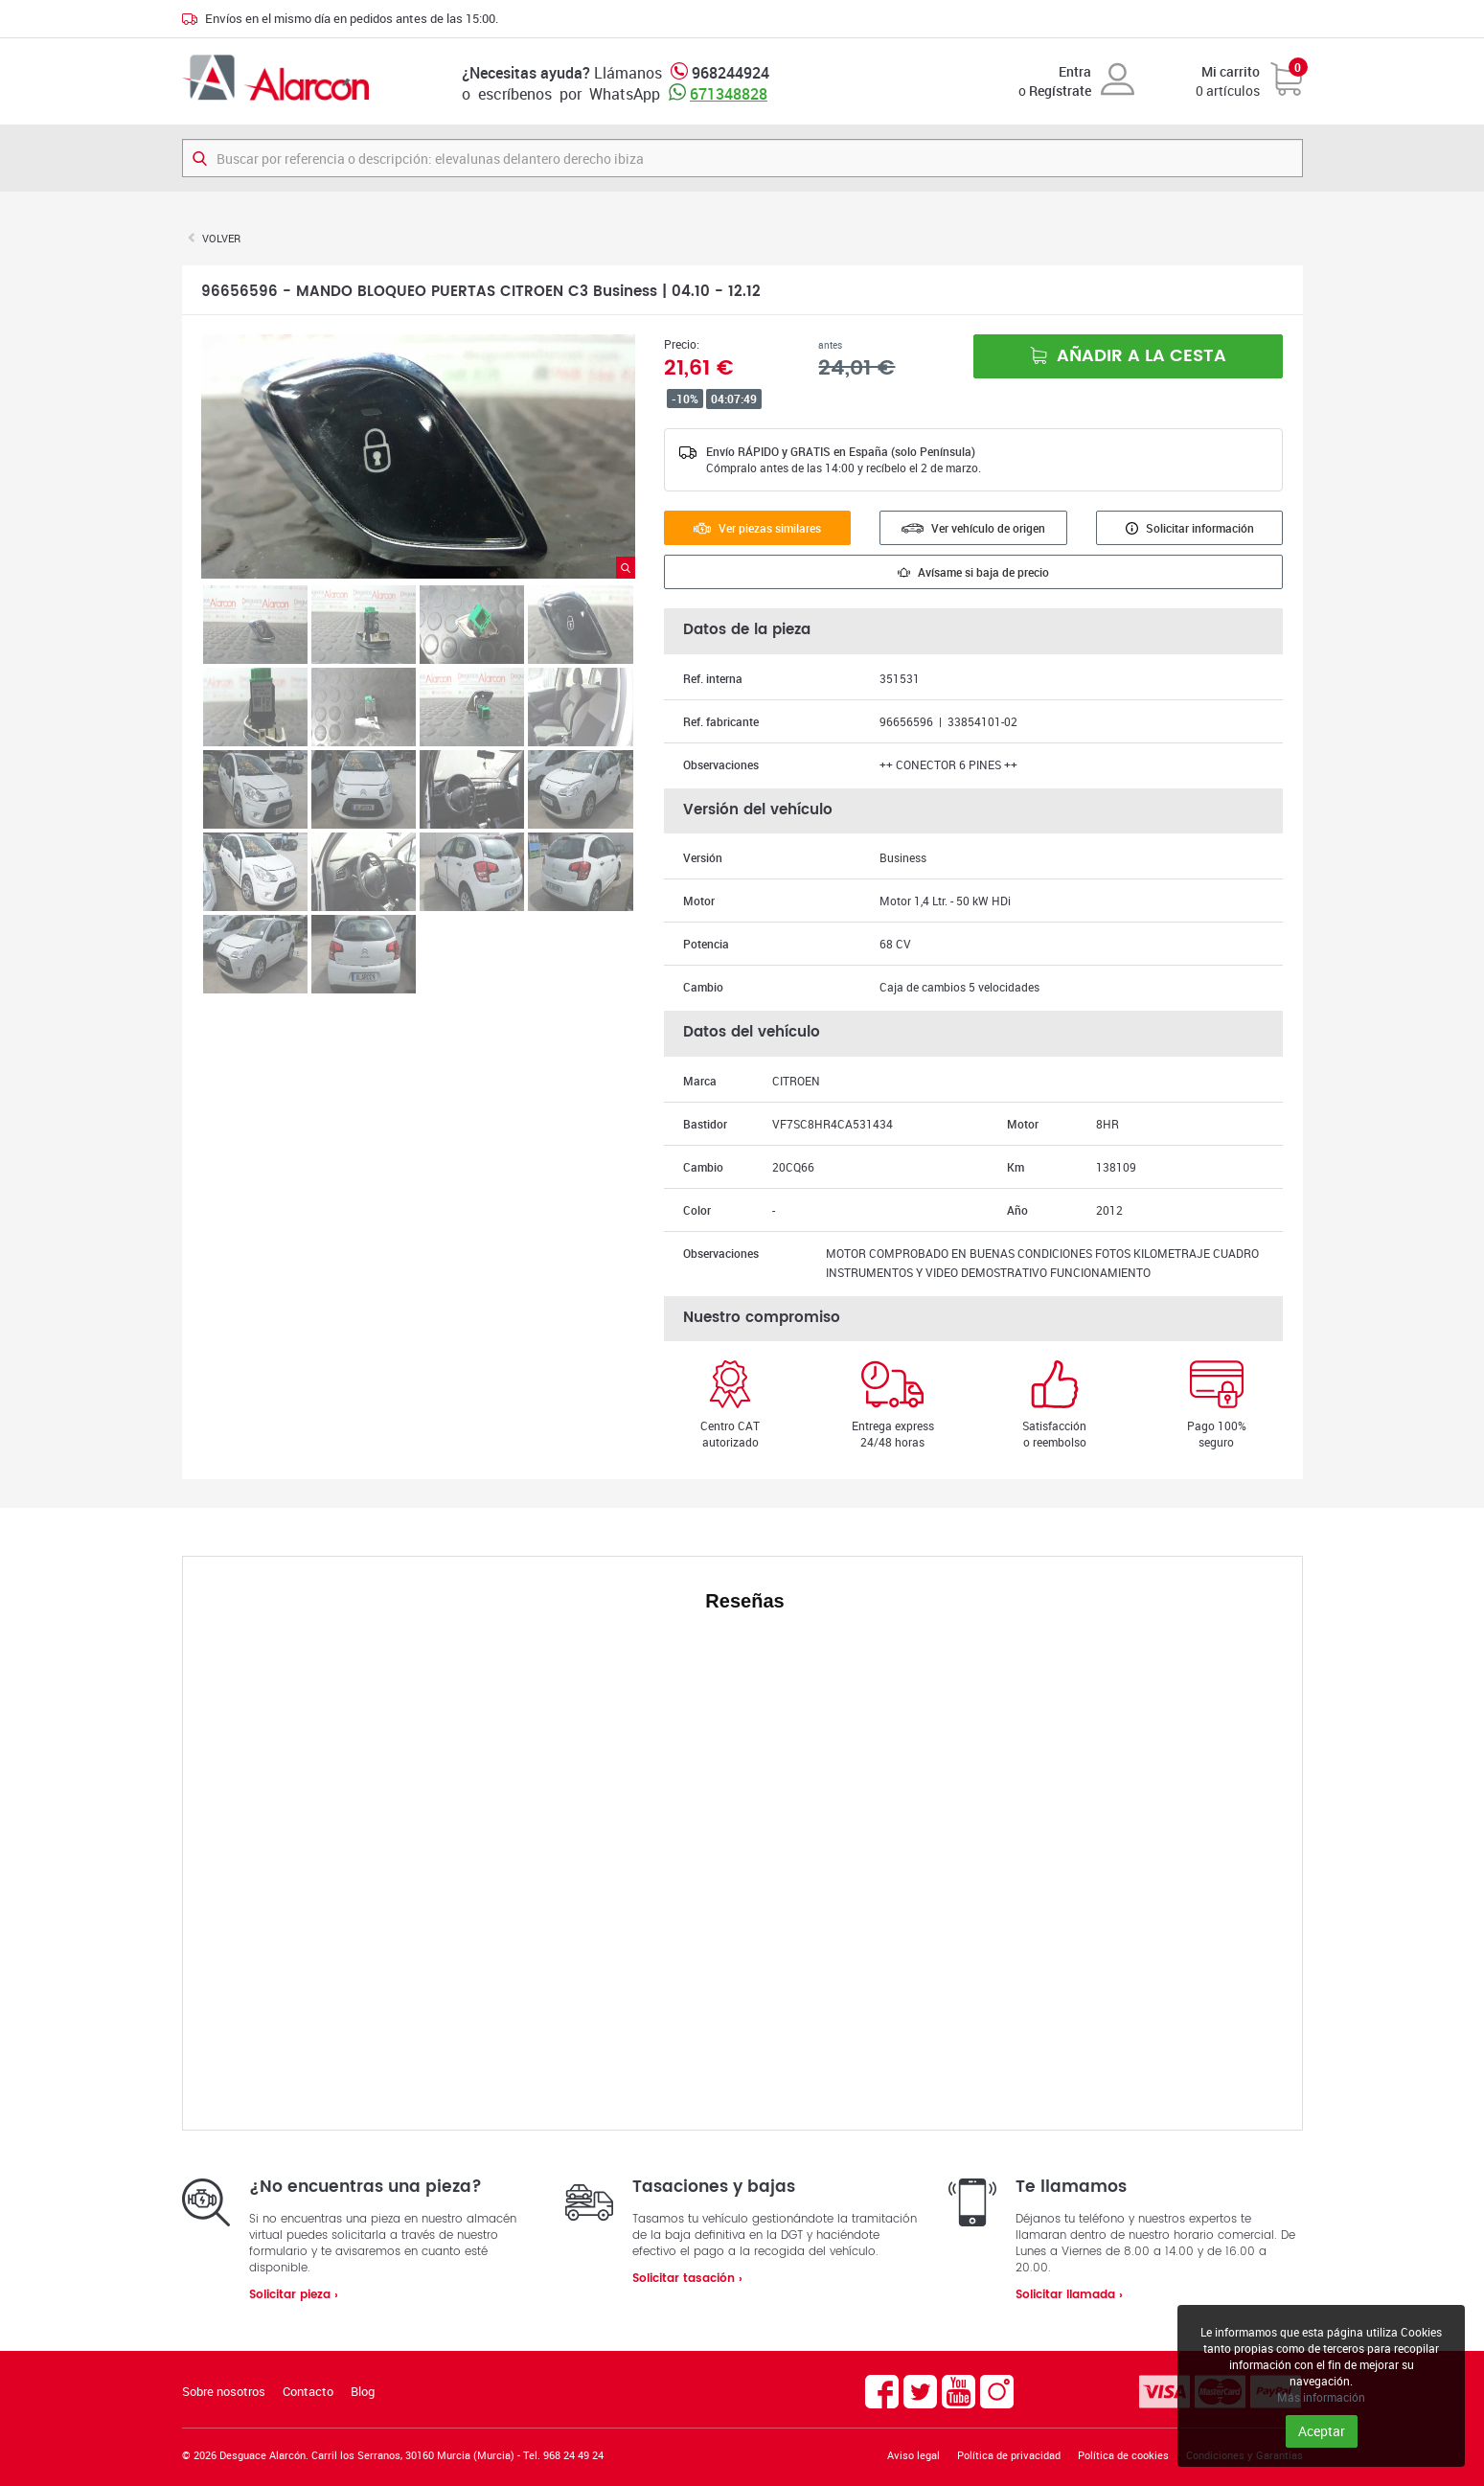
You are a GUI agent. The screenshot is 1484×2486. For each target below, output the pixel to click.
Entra (1075, 71)
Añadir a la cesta (1128, 356)
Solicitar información (1190, 528)
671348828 (728, 93)
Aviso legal (913, 2455)
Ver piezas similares (757, 528)
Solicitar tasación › (687, 2278)
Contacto (308, 2391)
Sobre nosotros (223, 2391)
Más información (1321, 2397)
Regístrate (1060, 90)
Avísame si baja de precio (973, 572)
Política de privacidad (1009, 2455)
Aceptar (1321, 2431)
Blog (363, 2391)
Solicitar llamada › (1069, 2295)
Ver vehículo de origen (973, 528)
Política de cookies (1123, 2455)
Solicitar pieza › (293, 2295)
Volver (221, 238)
